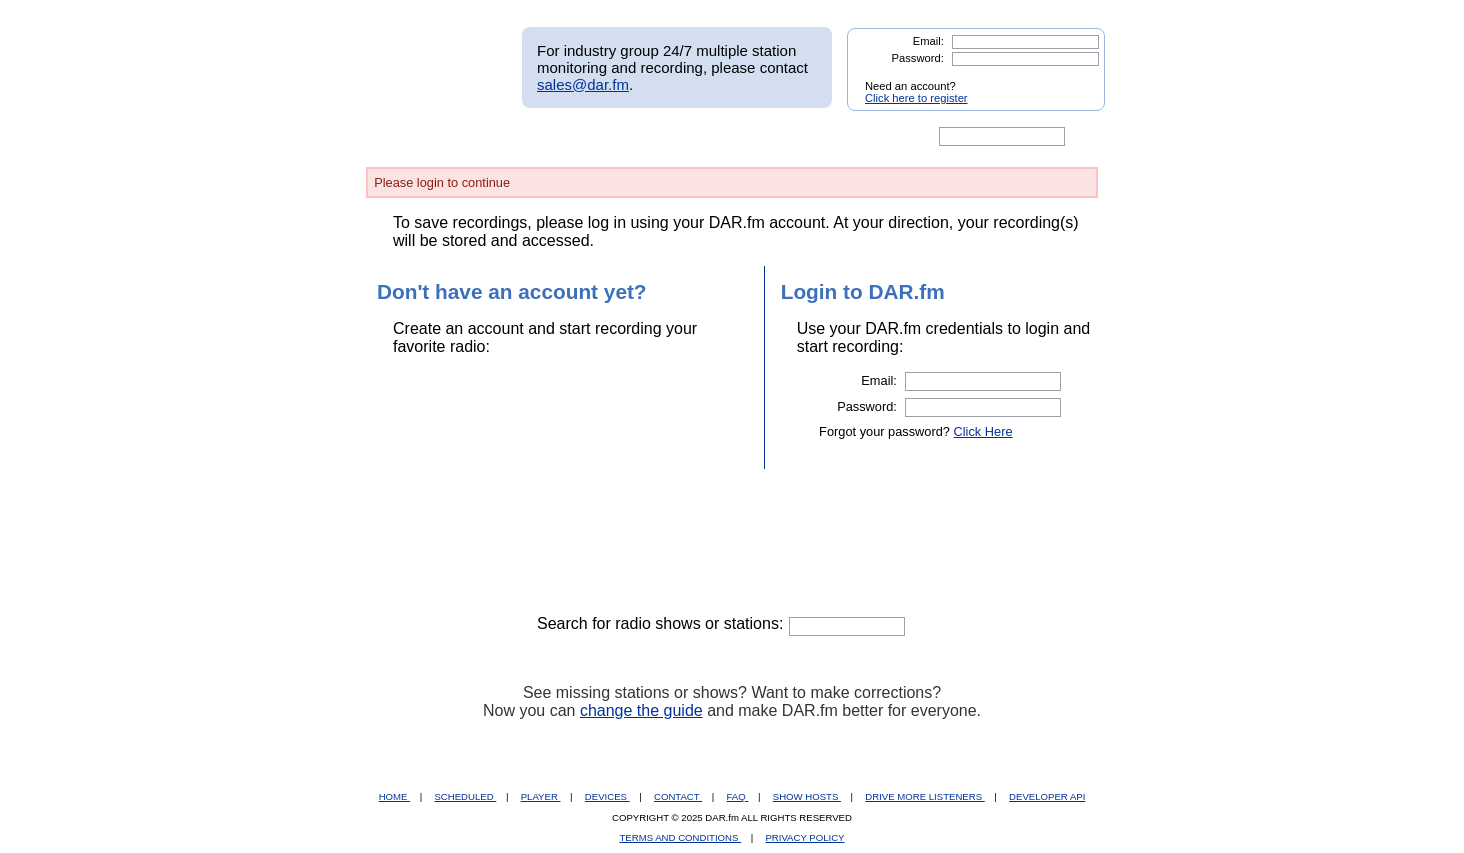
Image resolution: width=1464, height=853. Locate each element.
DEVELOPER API (1047, 796)
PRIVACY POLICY (804, 837)
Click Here (983, 431)
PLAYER (541, 796)
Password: (918, 58)
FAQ (738, 796)
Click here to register (916, 98)
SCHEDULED (465, 796)
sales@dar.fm (583, 84)
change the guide (641, 710)
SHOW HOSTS (807, 796)
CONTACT (678, 796)
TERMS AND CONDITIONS (681, 837)
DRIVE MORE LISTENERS (924, 796)
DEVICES (607, 796)
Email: (928, 41)
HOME (394, 796)
